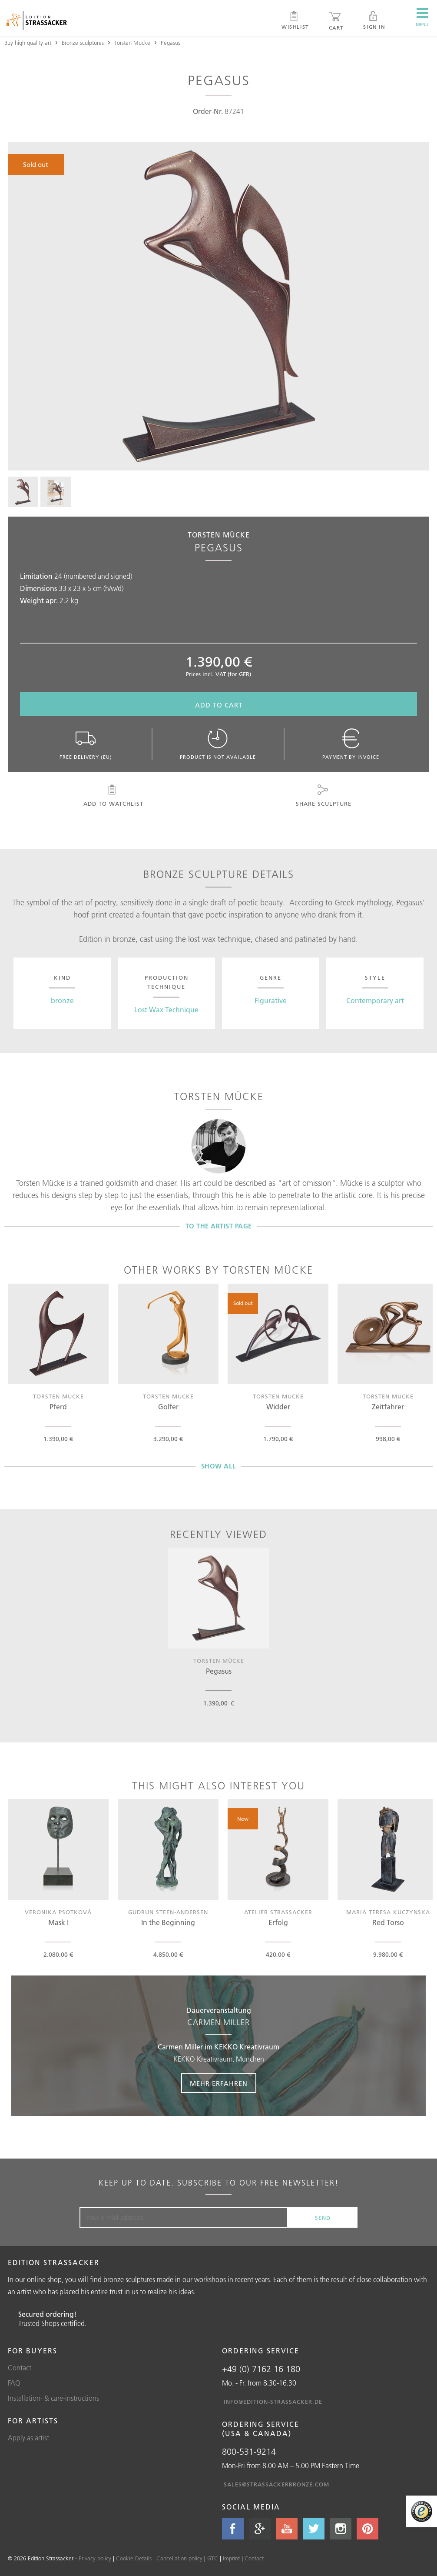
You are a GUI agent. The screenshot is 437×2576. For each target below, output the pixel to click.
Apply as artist (28, 2437)
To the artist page (218, 1226)
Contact (19, 2367)
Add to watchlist (112, 795)
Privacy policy (95, 2558)
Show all (218, 1466)
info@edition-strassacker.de (273, 2401)
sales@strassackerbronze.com (276, 2484)
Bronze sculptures (83, 42)
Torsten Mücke (132, 42)
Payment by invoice (350, 744)
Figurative (271, 1000)
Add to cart (218, 705)
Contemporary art (375, 1000)
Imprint (231, 2558)
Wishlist (295, 20)
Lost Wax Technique (166, 1009)
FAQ (14, 2383)
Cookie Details (134, 2558)
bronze (62, 1000)
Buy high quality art (27, 42)
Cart (336, 21)
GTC (212, 2558)
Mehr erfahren (219, 2083)
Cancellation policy (179, 2558)
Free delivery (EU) (86, 744)
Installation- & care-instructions (53, 2398)
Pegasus (170, 42)
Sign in (374, 20)
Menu (422, 17)
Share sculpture (323, 795)
